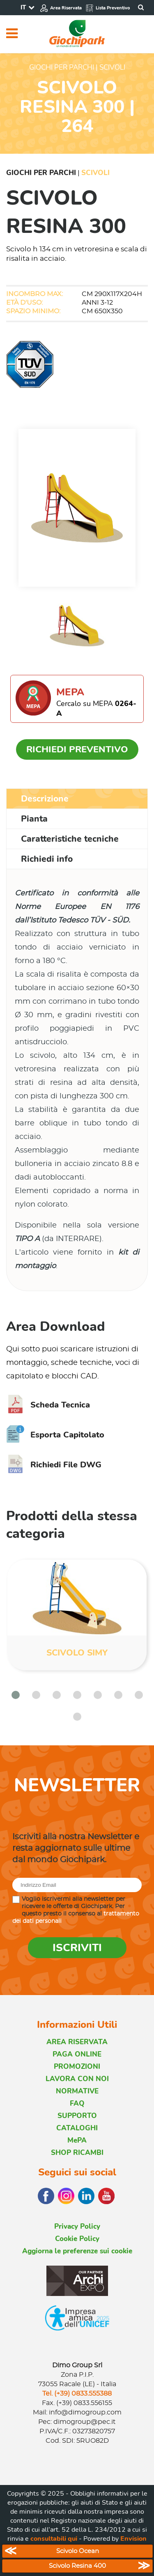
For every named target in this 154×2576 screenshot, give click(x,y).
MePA (77, 2140)
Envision (133, 2538)
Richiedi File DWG (53, 1464)
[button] (15, 1695)
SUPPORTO (77, 2115)
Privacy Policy (77, 2226)
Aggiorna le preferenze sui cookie (77, 2251)
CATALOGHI (77, 2128)
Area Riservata (61, 8)
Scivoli (95, 173)
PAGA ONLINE (77, 2054)
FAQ (77, 2103)
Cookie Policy (77, 2238)
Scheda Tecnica (48, 1404)
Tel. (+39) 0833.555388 (77, 2393)
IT (23, 7)
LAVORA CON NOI (77, 2079)
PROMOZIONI (77, 2066)
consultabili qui (53, 2538)
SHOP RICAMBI (77, 2152)
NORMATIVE (77, 2091)
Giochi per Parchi (41, 173)
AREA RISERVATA (77, 2042)
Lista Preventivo (107, 8)
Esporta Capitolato (55, 1434)
